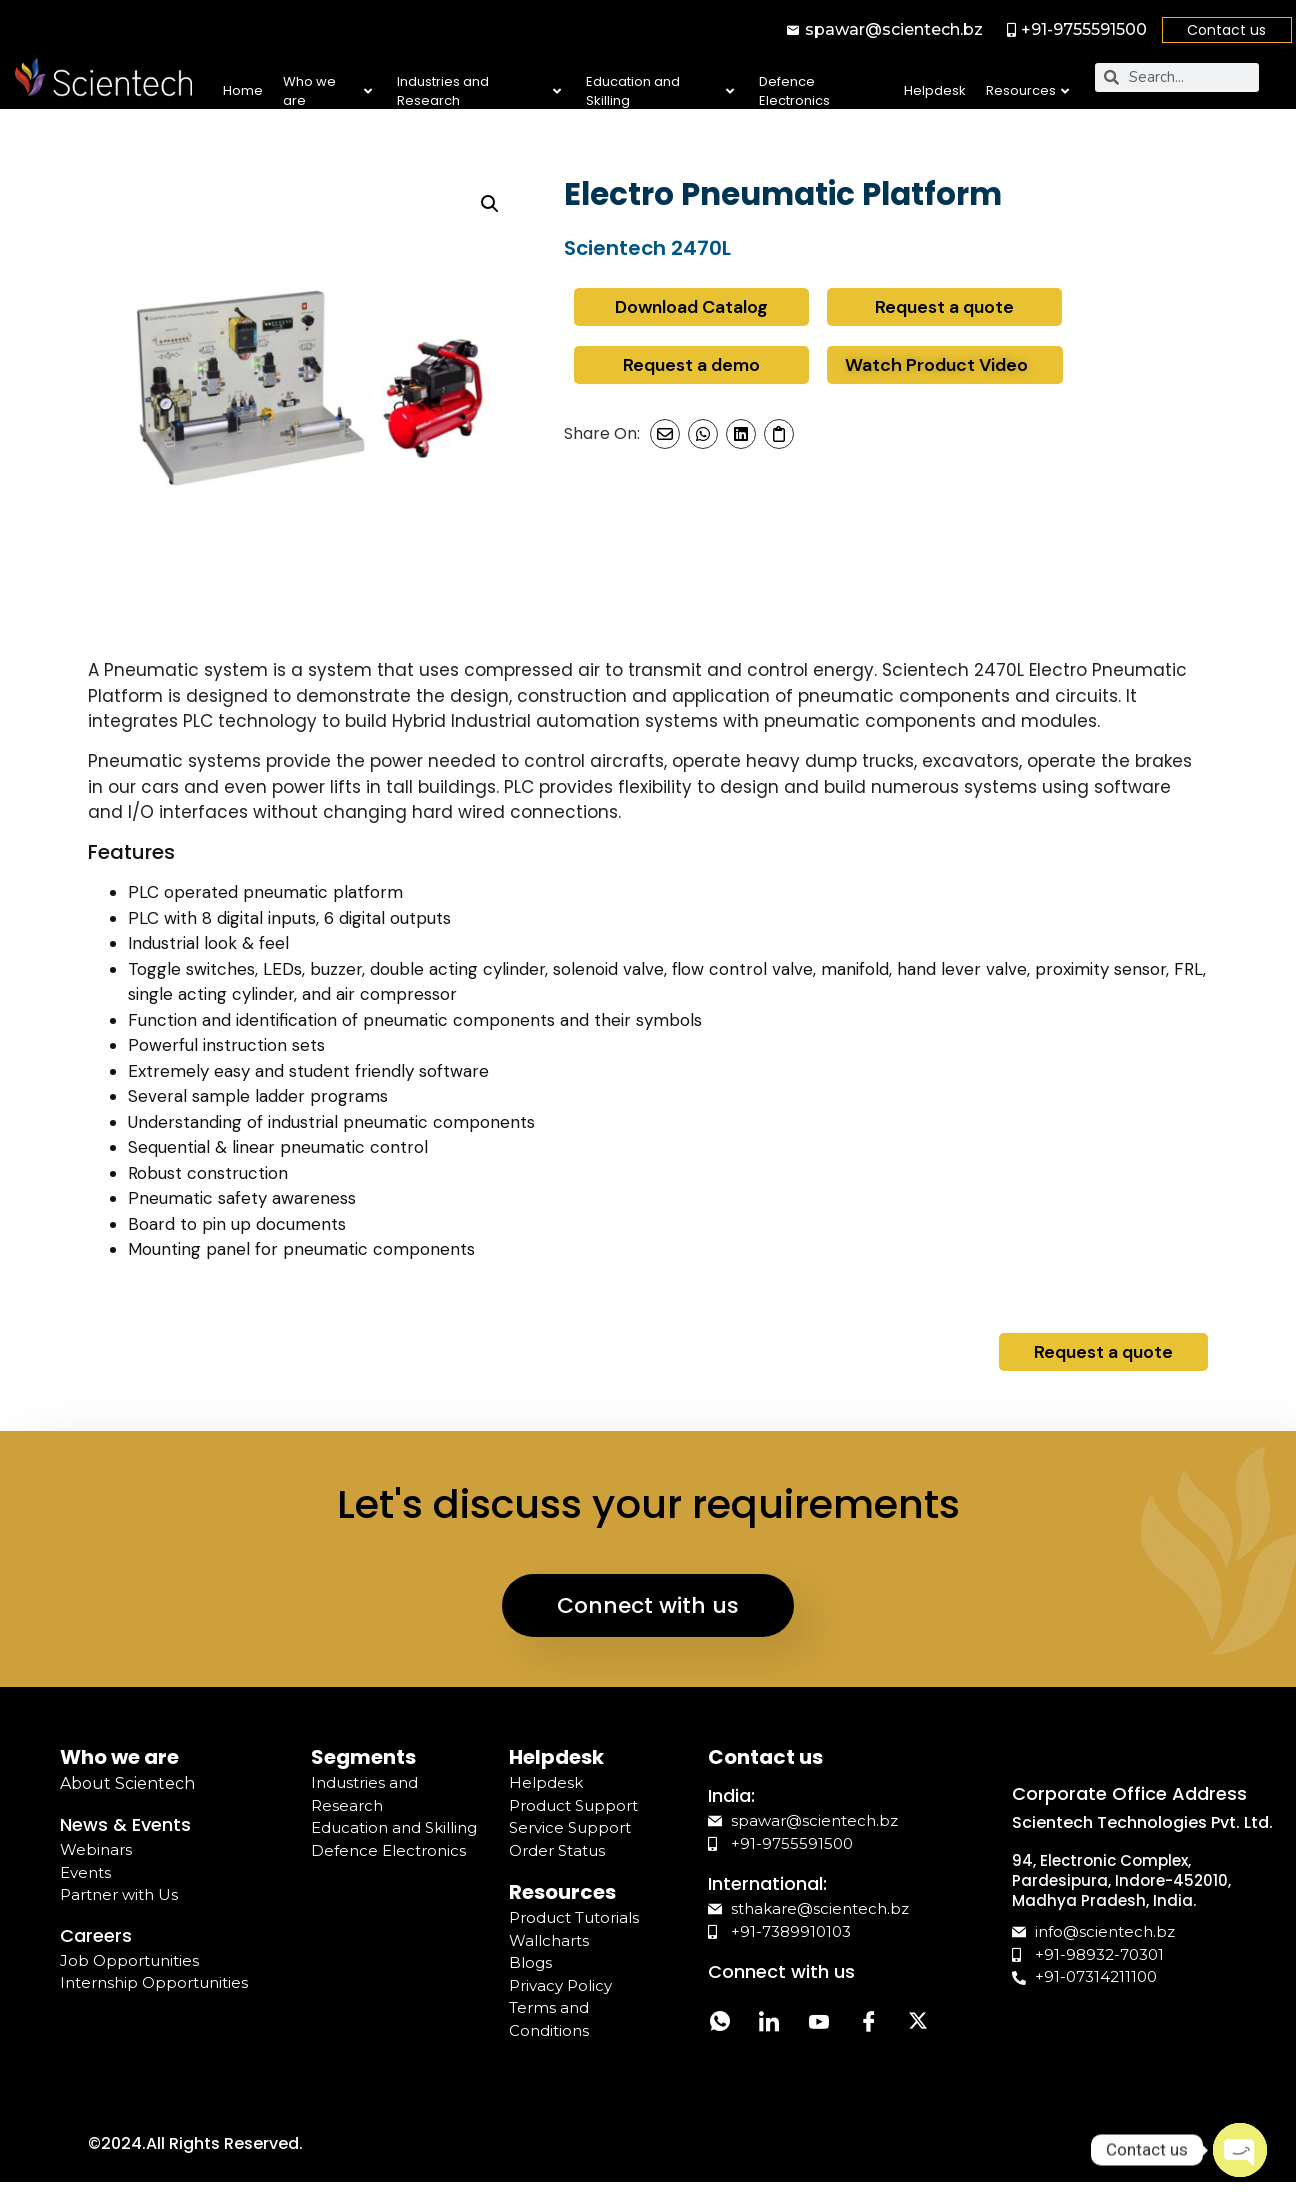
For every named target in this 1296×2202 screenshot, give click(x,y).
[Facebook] (870, 2024)
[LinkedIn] (770, 2024)
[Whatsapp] (720, 2024)
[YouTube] (820, 2024)
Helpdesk (935, 90)
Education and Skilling (660, 91)
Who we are (327, 91)
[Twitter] (920, 2024)
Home (243, 90)
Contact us (1226, 30)
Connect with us (648, 1605)
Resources (1027, 90)
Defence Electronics (794, 91)
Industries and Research (479, 91)
